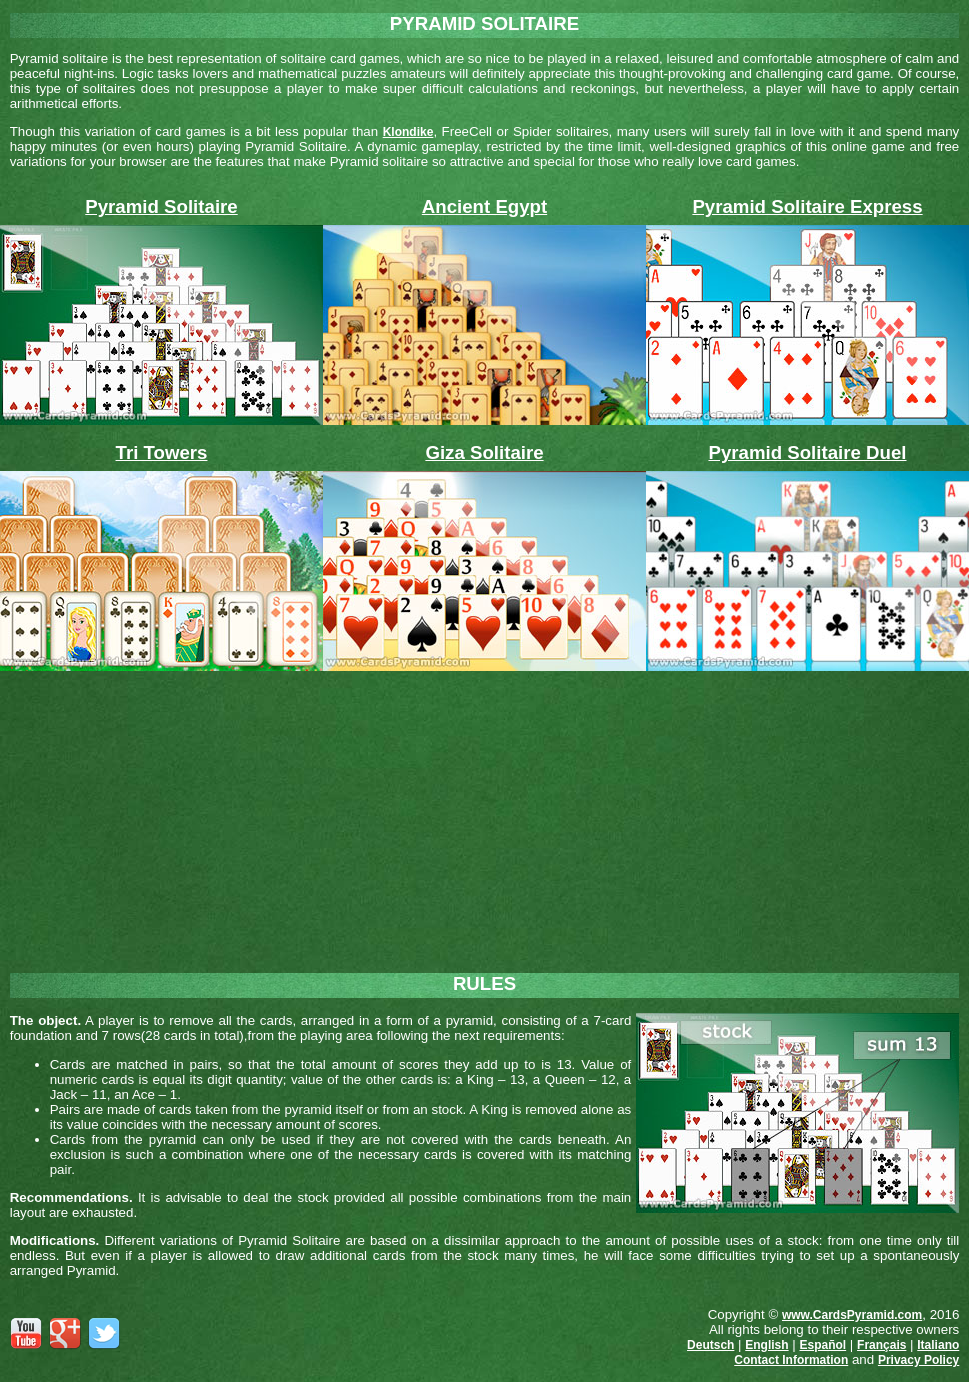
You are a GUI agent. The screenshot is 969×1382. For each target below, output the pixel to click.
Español (822, 1345)
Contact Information (791, 1360)
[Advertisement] (485, 814)
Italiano (938, 1345)
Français (881, 1345)
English (766, 1345)
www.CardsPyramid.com (852, 1315)
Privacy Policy (918, 1360)
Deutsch (710, 1345)
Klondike (408, 132)
